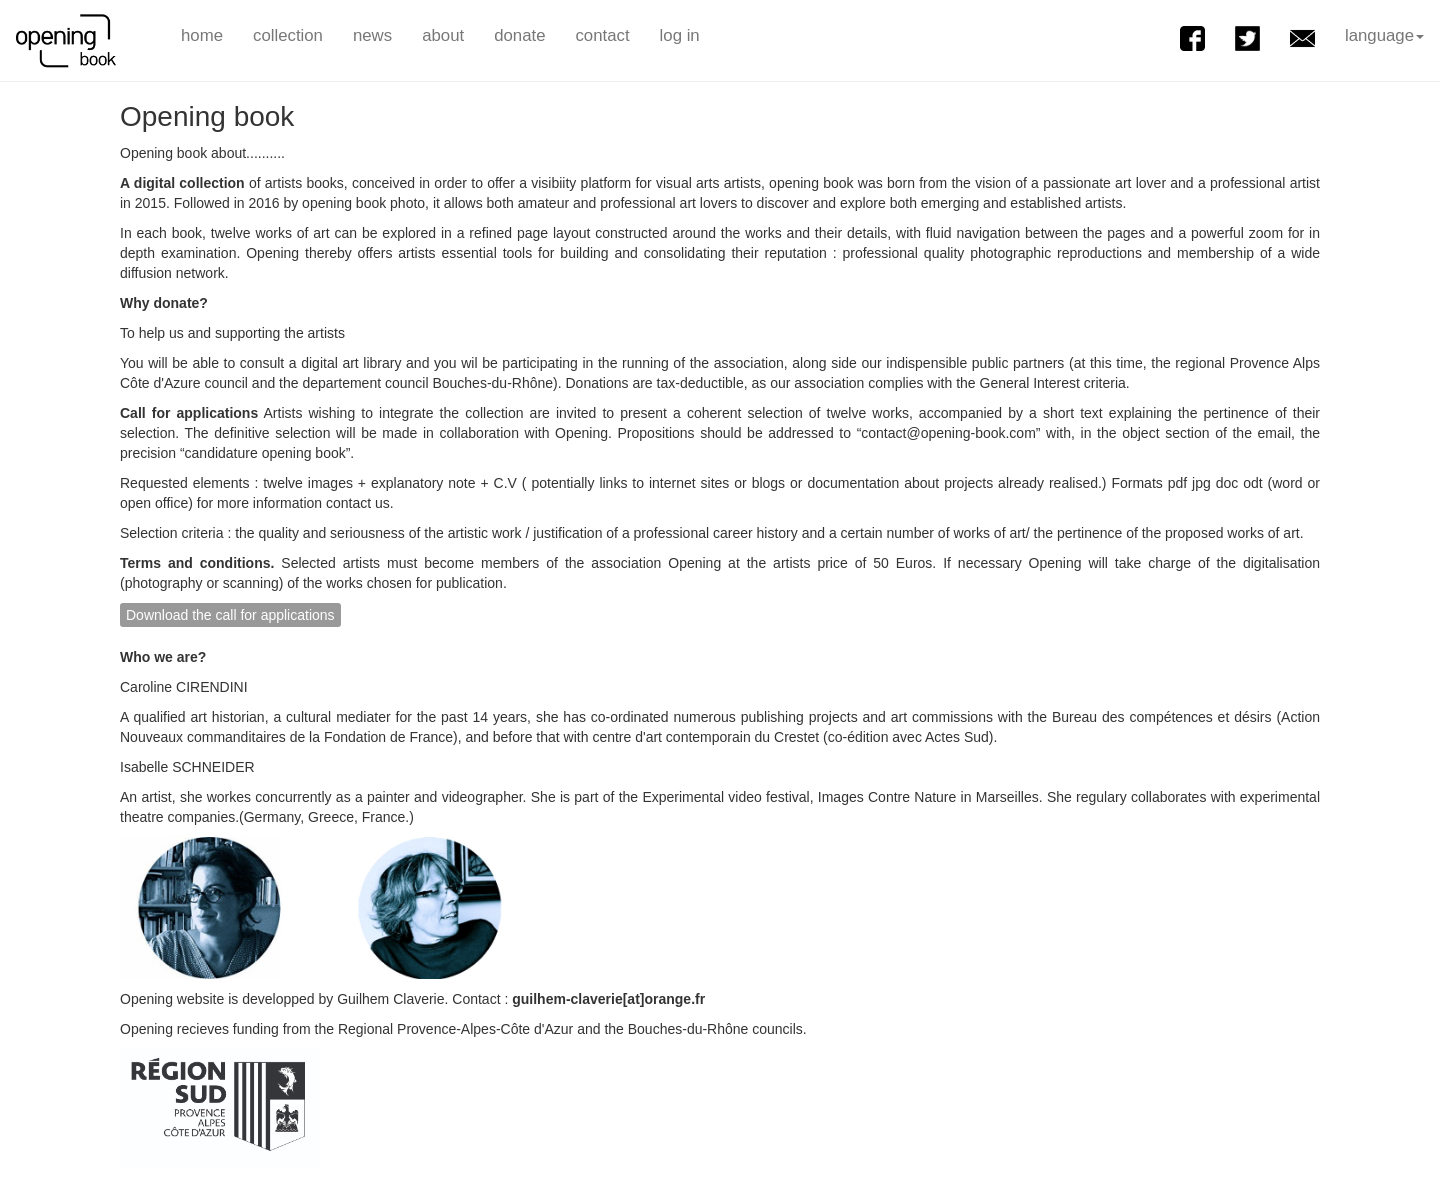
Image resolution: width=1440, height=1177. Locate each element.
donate (519, 35)
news (372, 35)
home (202, 35)
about (443, 35)
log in (680, 35)
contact (602, 35)
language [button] (1384, 35)
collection (288, 35)
